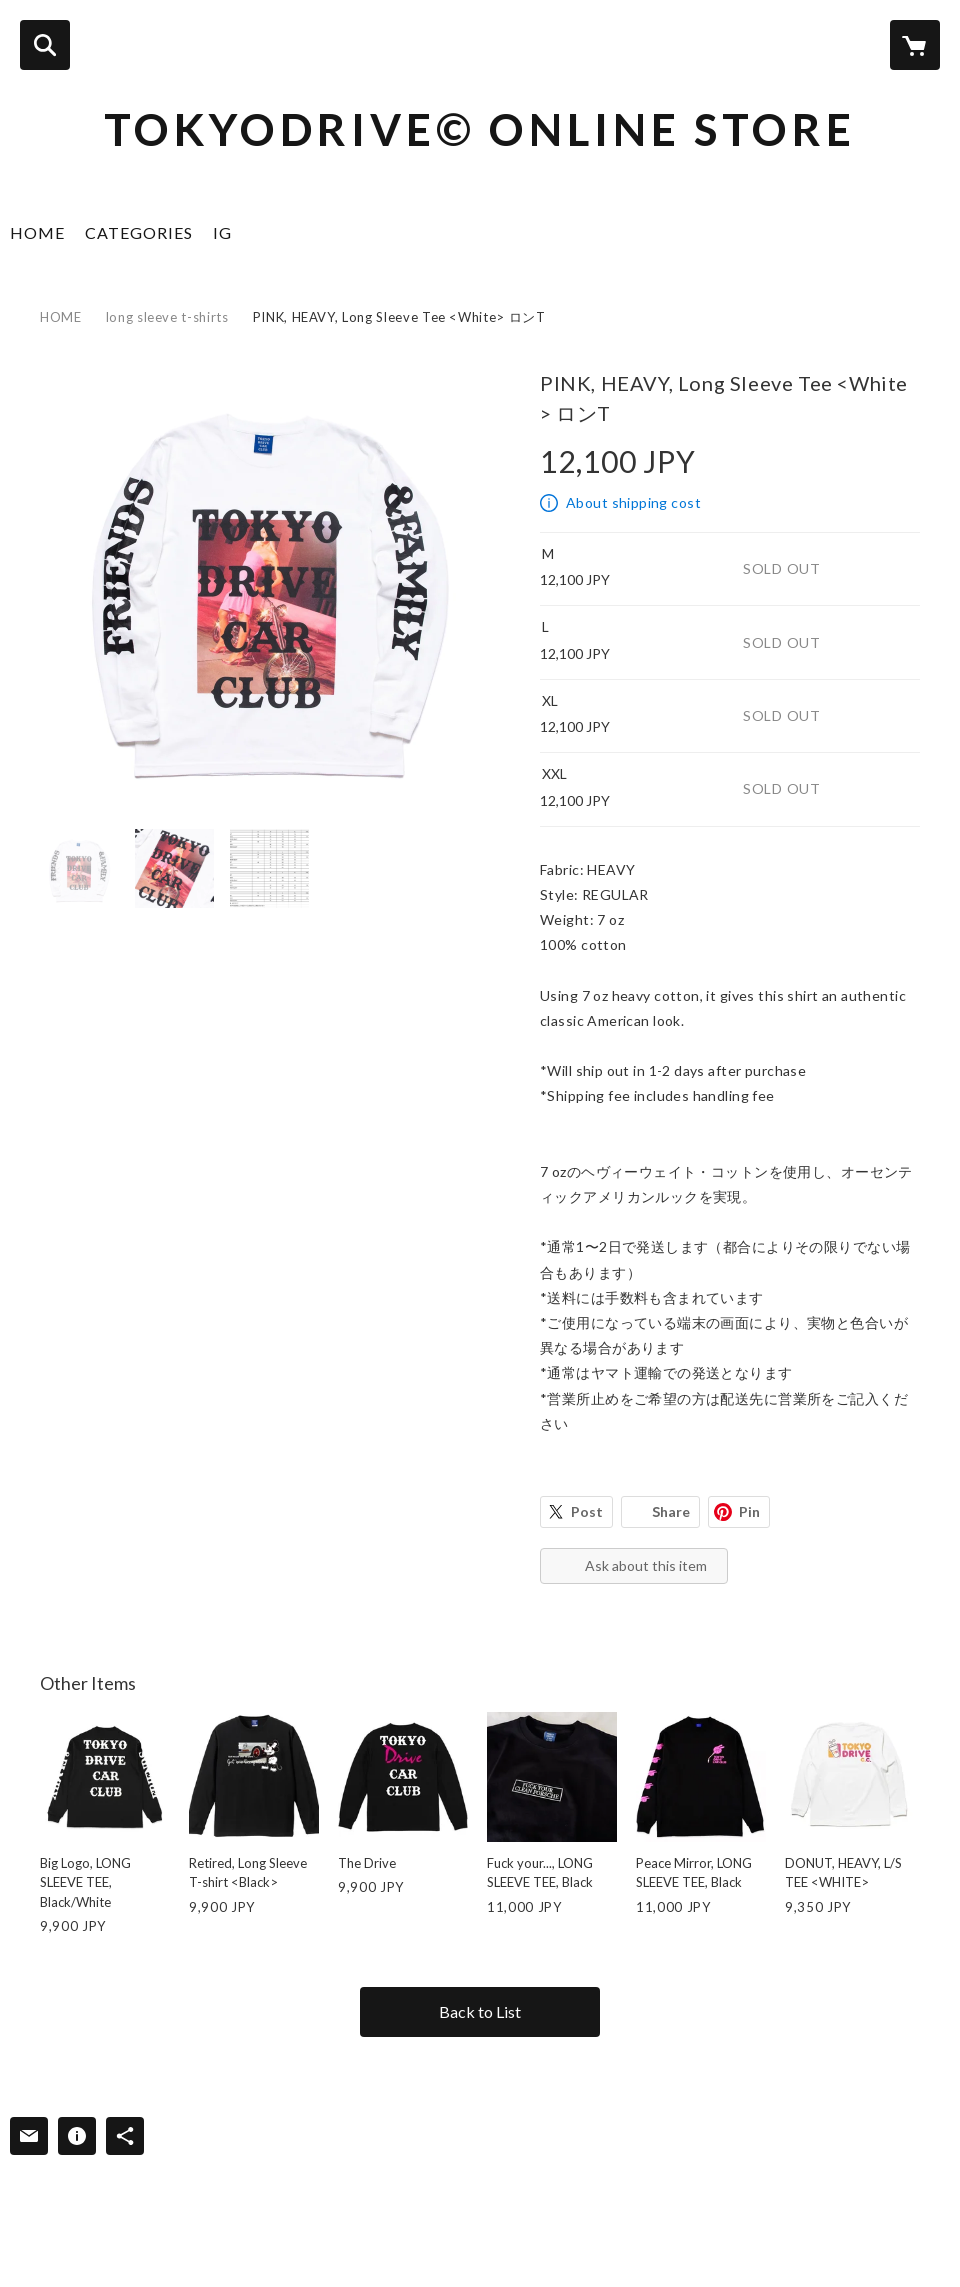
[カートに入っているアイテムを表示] (915, 45)
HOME (37, 232)
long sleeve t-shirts (167, 317)
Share (671, 1511)
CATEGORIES (139, 232)
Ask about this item (646, 1565)
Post (587, 1511)
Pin (749, 1511)
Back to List (480, 2011)
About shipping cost (633, 502)
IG (222, 232)
